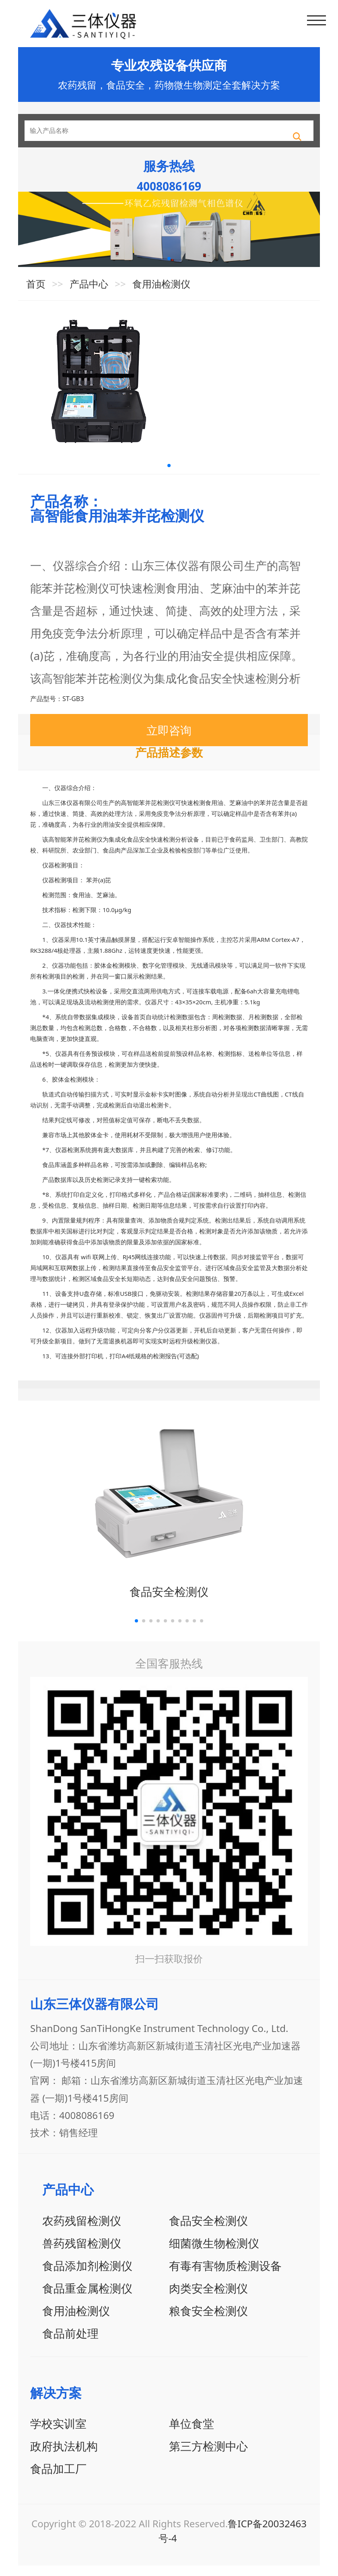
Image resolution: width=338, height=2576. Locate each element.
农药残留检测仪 (81, 2230)
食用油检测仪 (161, 293)
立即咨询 (169, 740)
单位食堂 (191, 2434)
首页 (35, 293)
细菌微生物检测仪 (214, 2253)
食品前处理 (70, 2343)
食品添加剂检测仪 (87, 2275)
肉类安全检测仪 (208, 2298)
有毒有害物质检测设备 (225, 2275)
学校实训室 (58, 2434)
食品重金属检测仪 (87, 2298)
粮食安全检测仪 (208, 2320)
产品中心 (89, 293)
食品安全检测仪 (169, 1602)
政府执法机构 (64, 2456)
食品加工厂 (58, 2479)
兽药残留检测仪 (81, 2253)
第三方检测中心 (208, 2456)
